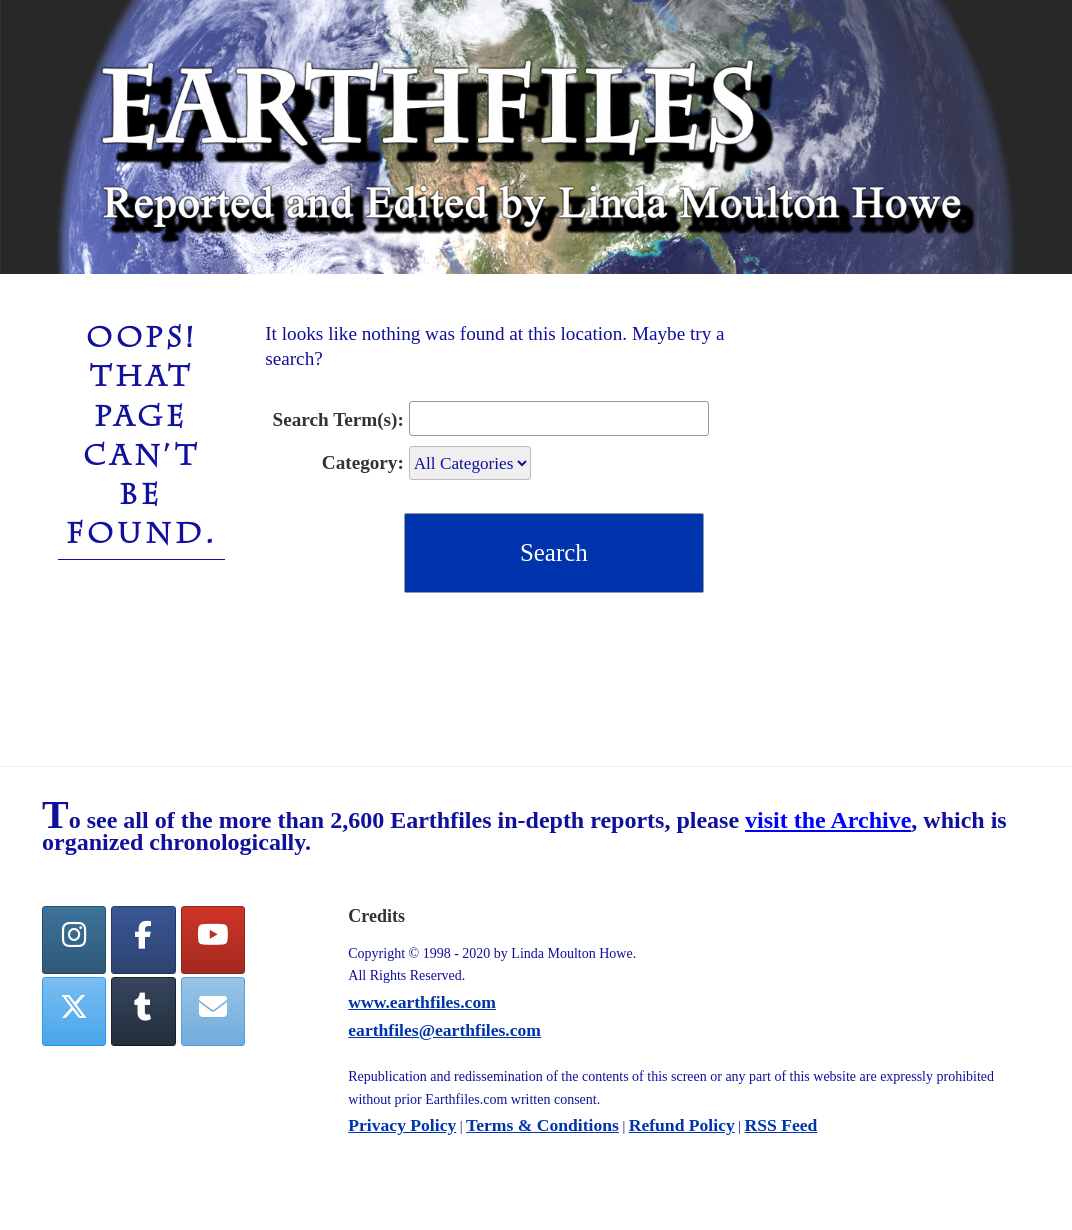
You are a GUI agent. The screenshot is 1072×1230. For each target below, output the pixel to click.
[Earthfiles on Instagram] (74, 940)
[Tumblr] (143, 1011)
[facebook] (143, 940)
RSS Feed (781, 1125)
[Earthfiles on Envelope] (213, 1011)
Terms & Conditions (542, 1125)
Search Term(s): (338, 419)
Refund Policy (682, 1125)
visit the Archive (828, 820)
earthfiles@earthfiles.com (444, 1030)
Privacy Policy (402, 1125)
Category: (363, 462)
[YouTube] (213, 940)
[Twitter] (74, 1011)
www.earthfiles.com (422, 1002)
